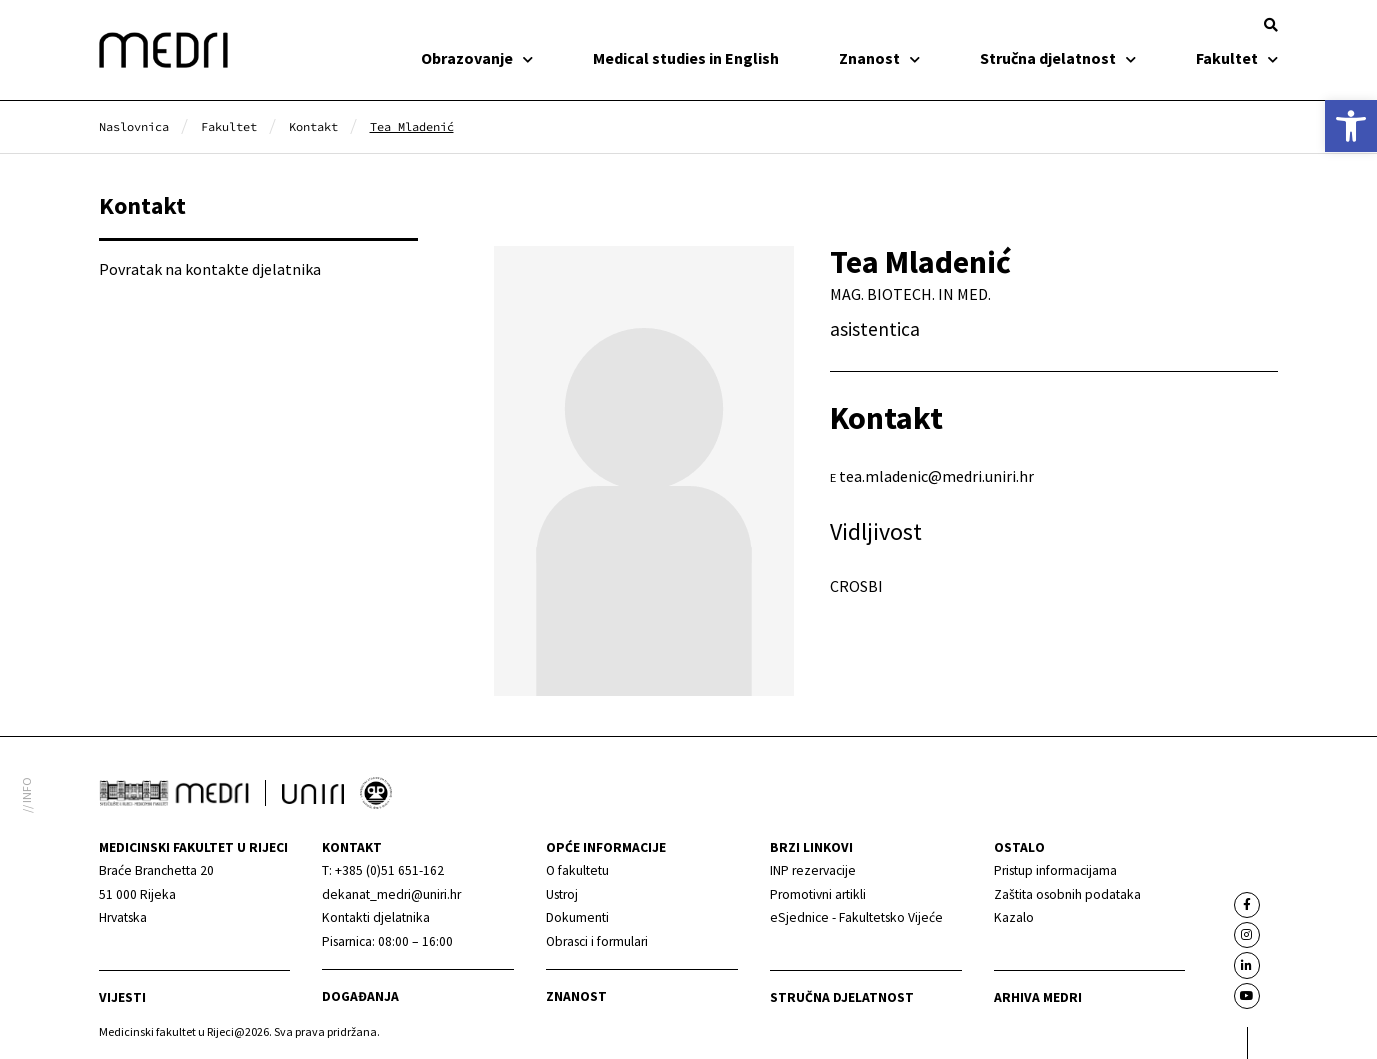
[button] (1271, 25)
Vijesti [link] (122, 997)
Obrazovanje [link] (477, 58)
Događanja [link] (360, 996)
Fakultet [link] (1237, 58)
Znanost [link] (879, 58)
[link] (1351, 126)
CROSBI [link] (856, 586)
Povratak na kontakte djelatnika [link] (210, 269)
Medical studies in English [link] (686, 58)
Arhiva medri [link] (1038, 997)
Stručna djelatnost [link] (1058, 58)
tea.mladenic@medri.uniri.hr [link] (936, 476)
